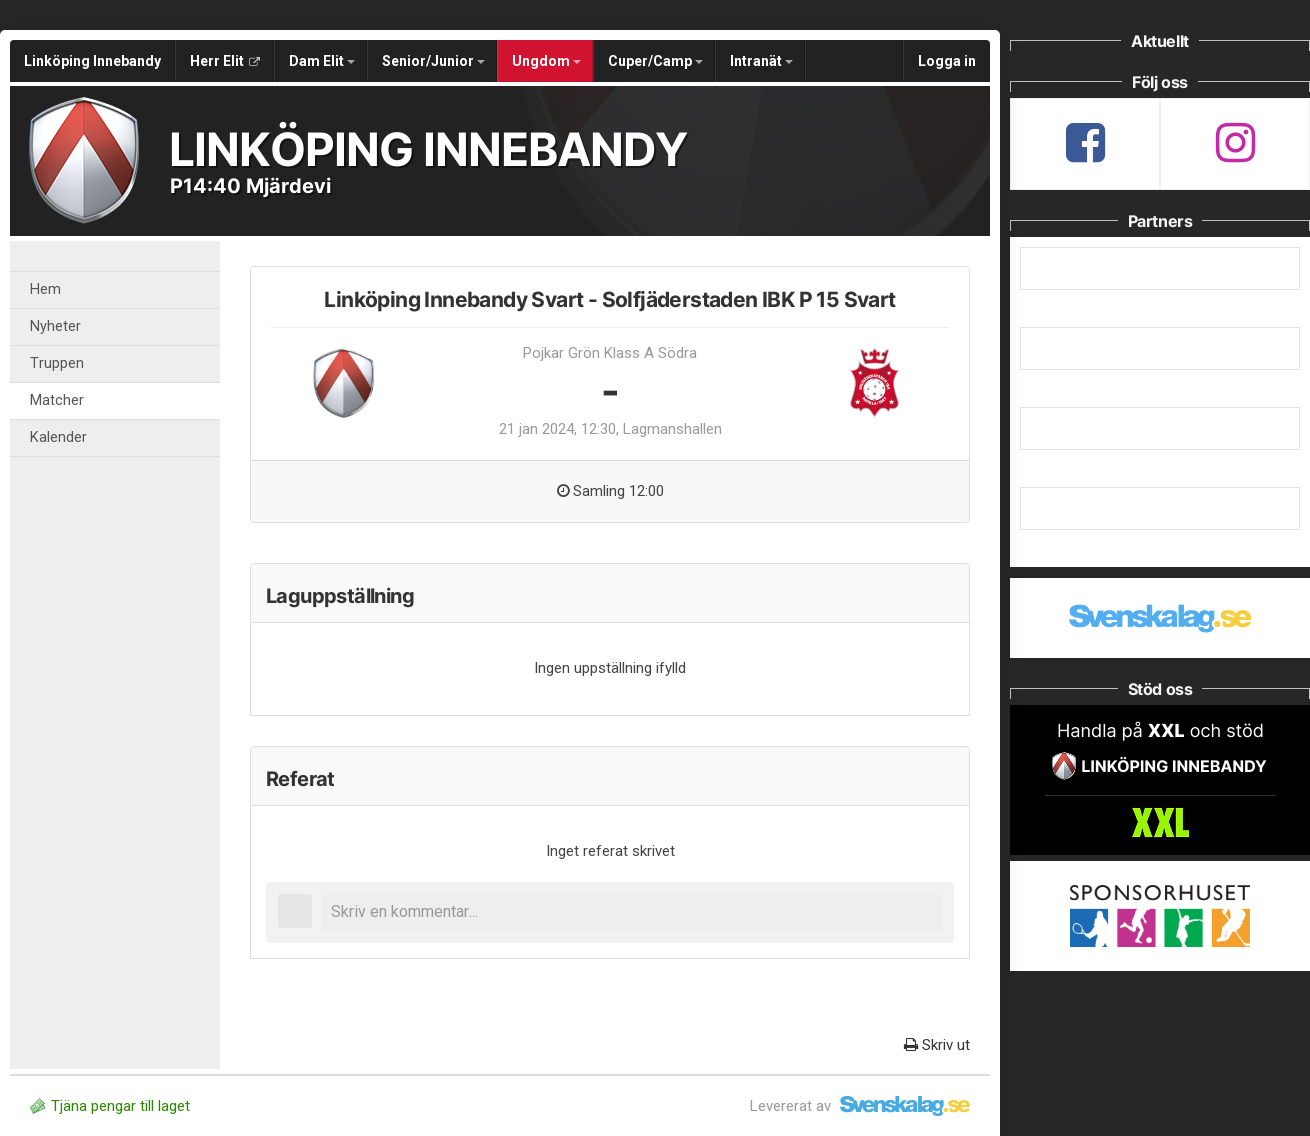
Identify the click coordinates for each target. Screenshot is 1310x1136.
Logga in (947, 61)
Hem (45, 289)
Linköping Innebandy (92, 61)
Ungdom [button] (546, 61)
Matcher (57, 400)
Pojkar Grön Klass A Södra (610, 353)
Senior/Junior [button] (433, 61)
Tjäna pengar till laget (110, 1106)
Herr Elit (225, 61)
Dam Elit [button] (322, 61)
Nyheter (55, 326)
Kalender (58, 437)
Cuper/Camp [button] (655, 61)
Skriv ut (937, 1045)
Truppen (57, 363)
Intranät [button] (761, 61)
